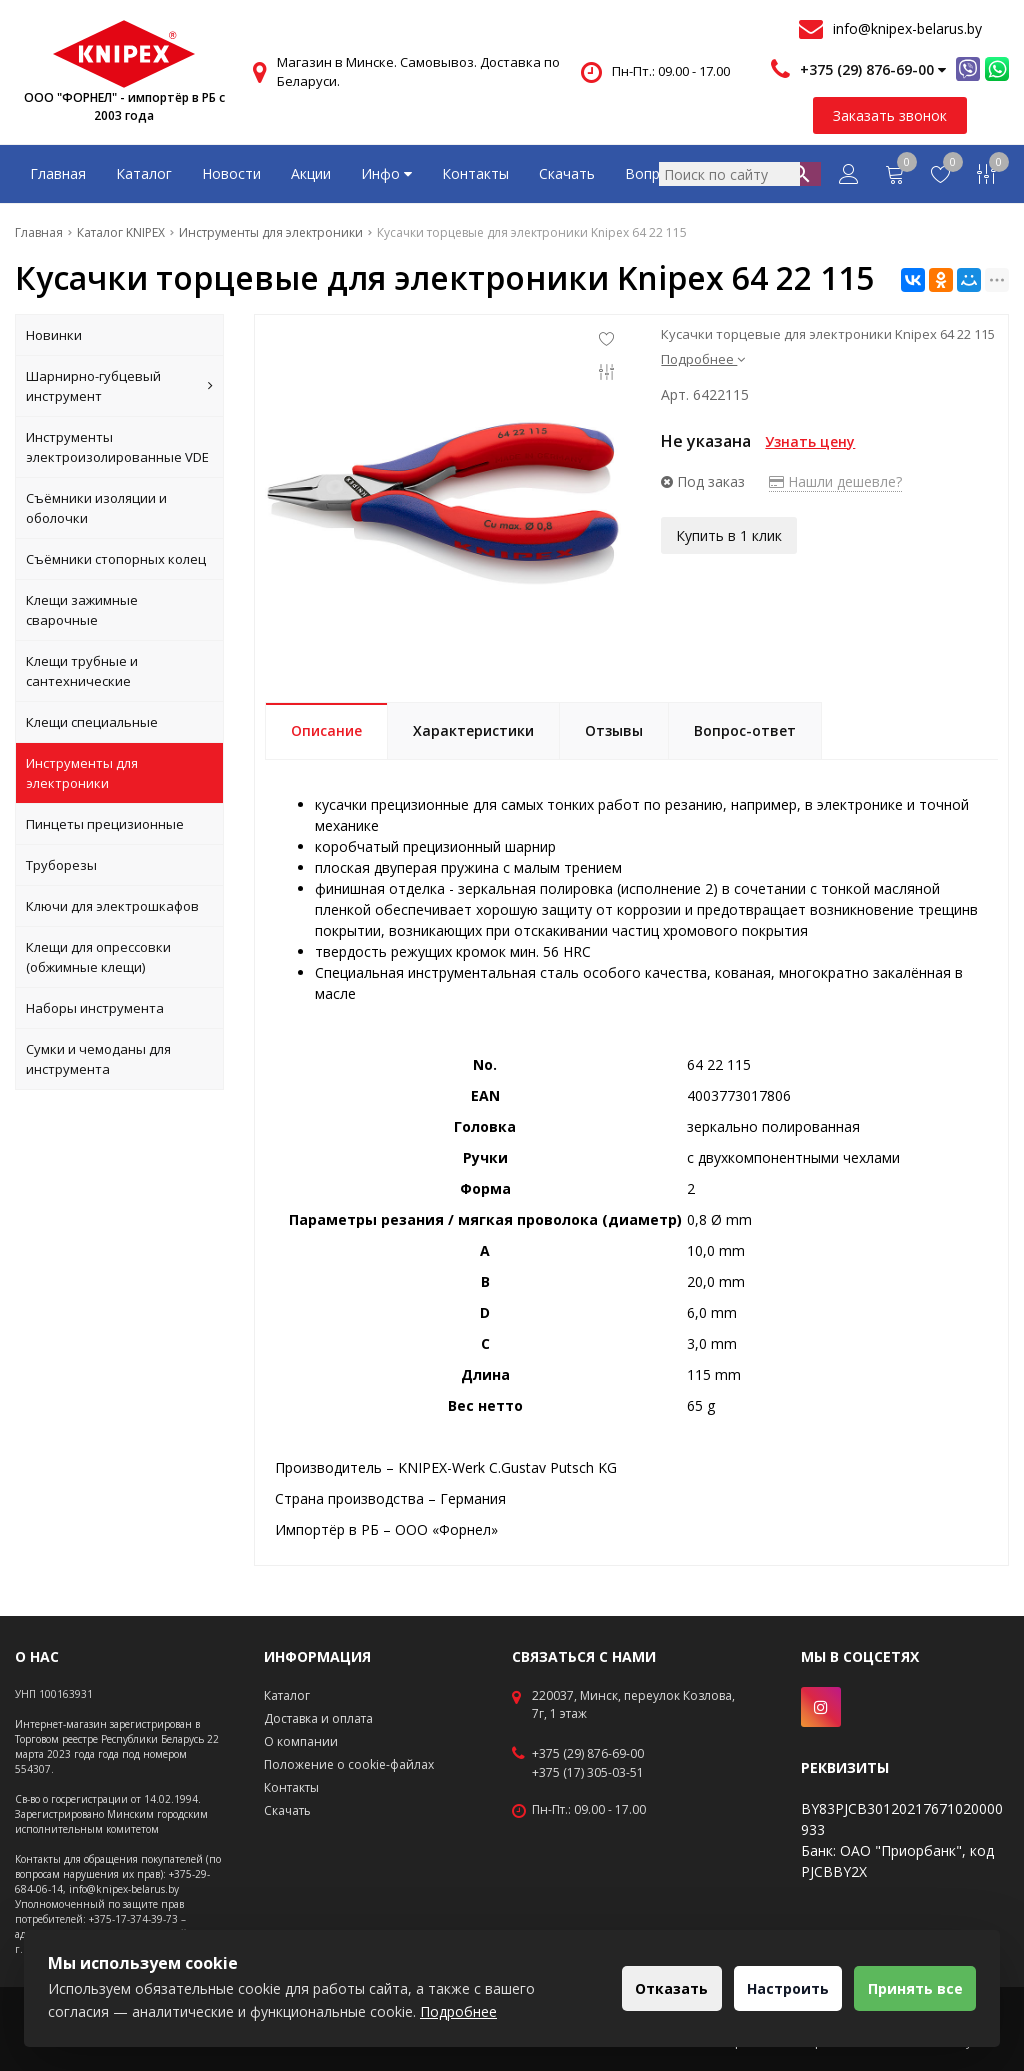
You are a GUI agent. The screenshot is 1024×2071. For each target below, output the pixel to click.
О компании (301, 1741)
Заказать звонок (890, 115)
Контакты (475, 173)
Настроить (771, 1988)
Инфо (386, 173)
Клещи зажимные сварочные (82, 610)
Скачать (567, 173)
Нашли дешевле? (835, 481)
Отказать (643, 1988)
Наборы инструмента (95, 1008)
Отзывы (614, 730)
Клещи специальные (92, 722)
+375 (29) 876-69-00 (588, 1754)
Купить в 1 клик (729, 530)
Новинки (54, 335)
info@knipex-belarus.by (907, 28)
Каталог (144, 173)
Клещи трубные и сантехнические (82, 671)
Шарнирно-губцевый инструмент (119, 386)
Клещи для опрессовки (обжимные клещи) (98, 957)
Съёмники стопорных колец (116, 559)
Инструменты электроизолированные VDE (117, 447)
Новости (231, 173)
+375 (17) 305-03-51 (588, 1773)
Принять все (909, 1988)
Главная (58, 173)
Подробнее (703, 359)
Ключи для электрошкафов (112, 906)
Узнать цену (810, 441)
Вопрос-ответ (673, 173)
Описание (326, 730)
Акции (311, 173)
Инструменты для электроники (82, 773)
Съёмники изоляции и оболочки (96, 508)
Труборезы (61, 865)
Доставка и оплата (318, 1718)
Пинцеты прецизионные (105, 824)
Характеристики (473, 730)
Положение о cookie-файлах (349, 1764)
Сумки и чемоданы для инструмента (98, 1059)
